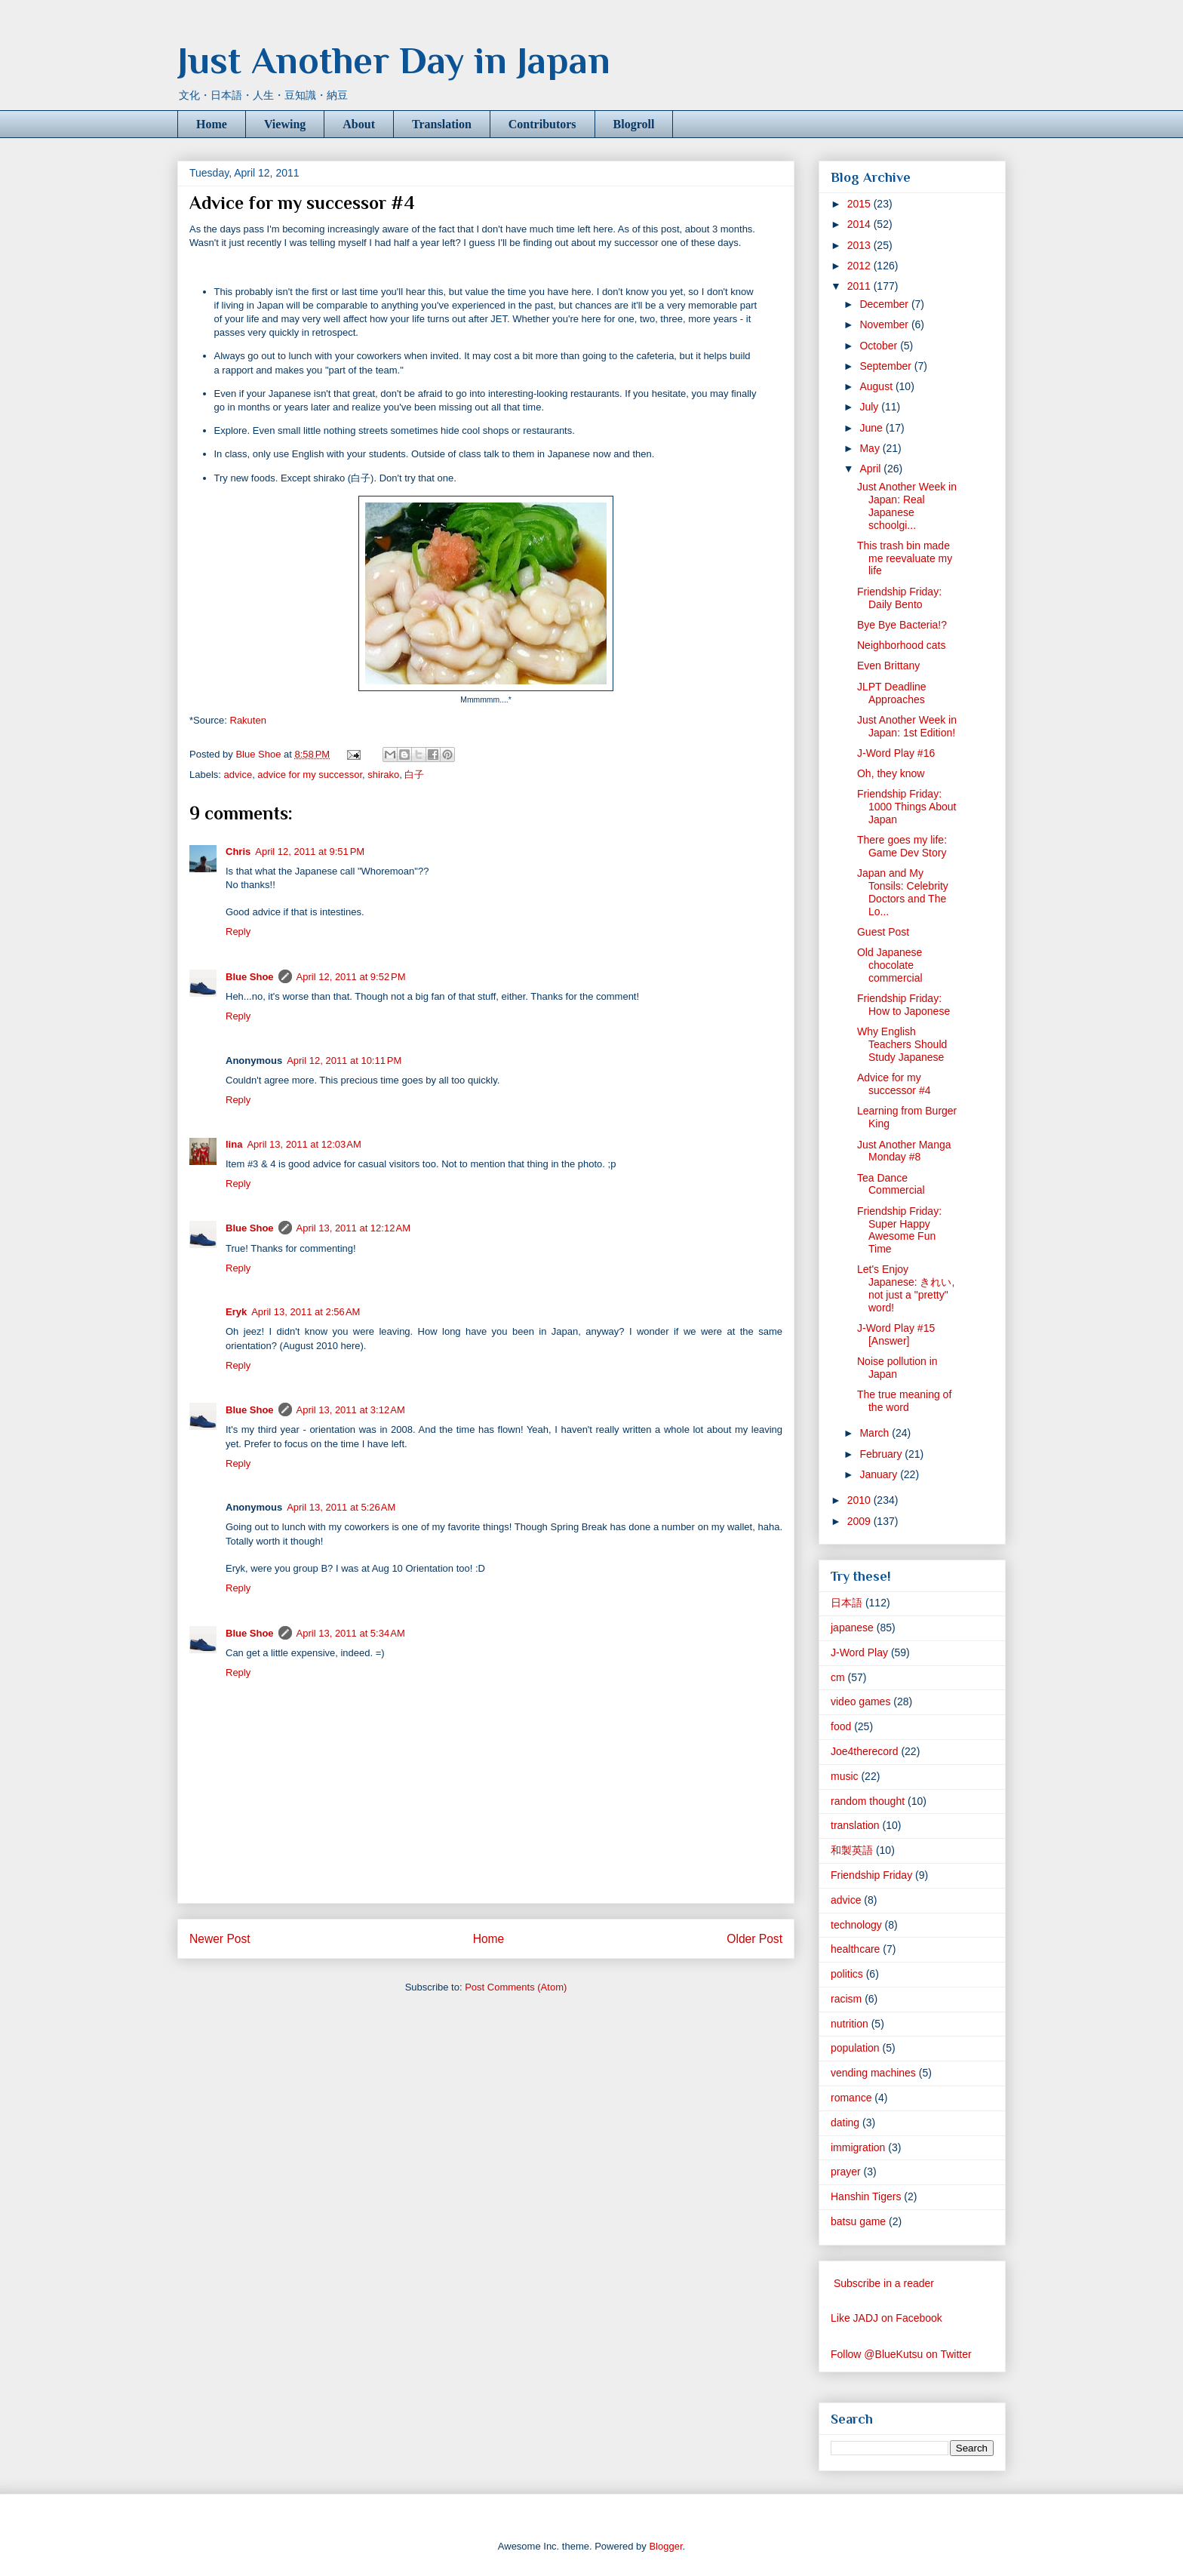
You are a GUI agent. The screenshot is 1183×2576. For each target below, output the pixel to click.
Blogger (665, 2546)
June (872, 428)
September (886, 366)
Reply (238, 931)
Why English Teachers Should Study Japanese (902, 1044)
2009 (860, 1521)
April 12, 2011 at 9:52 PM (351, 976)
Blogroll (634, 124)
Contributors (542, 124)
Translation (442, 124)
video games (860, 1701)
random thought (868, 1801)
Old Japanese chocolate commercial (890, 965)
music (845, 1776)
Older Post (754, 1938)
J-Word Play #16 (896, 753)
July (870, 407)
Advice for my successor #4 (893, 1083)
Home (211, 124)
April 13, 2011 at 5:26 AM (341, 1507)
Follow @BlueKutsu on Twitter (901, 2354)
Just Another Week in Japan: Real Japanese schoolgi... (907, 505)
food (841, 1726)
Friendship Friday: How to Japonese (903, 1004)
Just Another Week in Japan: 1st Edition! (907, 726)
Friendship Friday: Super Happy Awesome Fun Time (899, 1230)
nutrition (849, 2024)
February (882, 1454)
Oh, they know (891, 773)
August (877, 386)
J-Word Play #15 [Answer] (896, 1334)
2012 (860, 266)
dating (845, 2122)
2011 (860, 286)
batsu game (858, 2221)
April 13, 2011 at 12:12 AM (353, 1228)
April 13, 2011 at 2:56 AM (305, 1311)
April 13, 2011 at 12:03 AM (304, 1144)
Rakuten (248, 720)
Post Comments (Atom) (516, 1987)
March (875, 1433)
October (879, 346)
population (855, 2048)
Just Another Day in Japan (393, 60)
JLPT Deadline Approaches (891, 693)
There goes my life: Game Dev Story (902, 846)
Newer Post (219, 1938)
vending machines (873, 2073)
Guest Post (883, 932)
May (870, 448)
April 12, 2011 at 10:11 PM (344, 1060)
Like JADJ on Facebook (886, 2318)
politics (847, 1974)
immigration (858, 2147)
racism (846, 1999)
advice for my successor (309, 774)
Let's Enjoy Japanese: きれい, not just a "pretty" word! (905, 1288)
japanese (852, 1628)
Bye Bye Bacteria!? (902, 625)
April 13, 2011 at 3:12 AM (351, 1410)
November (885, 324)
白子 (414, 774)
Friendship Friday (871, 1875)
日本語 (846, 1603)
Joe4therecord (865, 1751)
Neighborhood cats (901, 645)
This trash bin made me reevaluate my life (904, 558)
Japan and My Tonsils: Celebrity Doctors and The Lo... (902, 892)
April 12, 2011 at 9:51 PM (309, 851)
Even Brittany (888, 665)
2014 (860, 224)
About (359, 124)
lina (234, 1144)
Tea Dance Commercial (891, 1184)
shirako (383, 774)
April (871, 469)
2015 (860, 204)
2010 (860, 1500)
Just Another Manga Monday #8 (904, 1151)
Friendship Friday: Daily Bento (899, 598)
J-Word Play (859, 1652)
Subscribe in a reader (884, 2283)
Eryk (236, 1311)
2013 (860, 245)
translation (855, 1825)
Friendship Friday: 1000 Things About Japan (907, 806)
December (885, 304)
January (879, 1474)
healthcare (855, 1949)
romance (851, 2098)
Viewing (285, 124)
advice (238, 774)
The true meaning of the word (904, 1400)
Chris (238, 851)
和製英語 (852, 1850)
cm (838, 1677)
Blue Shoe (250, 976)
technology (856, 1925)
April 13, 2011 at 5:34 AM (351, 1633)
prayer (846, 2172)
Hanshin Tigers (866, 2196)
